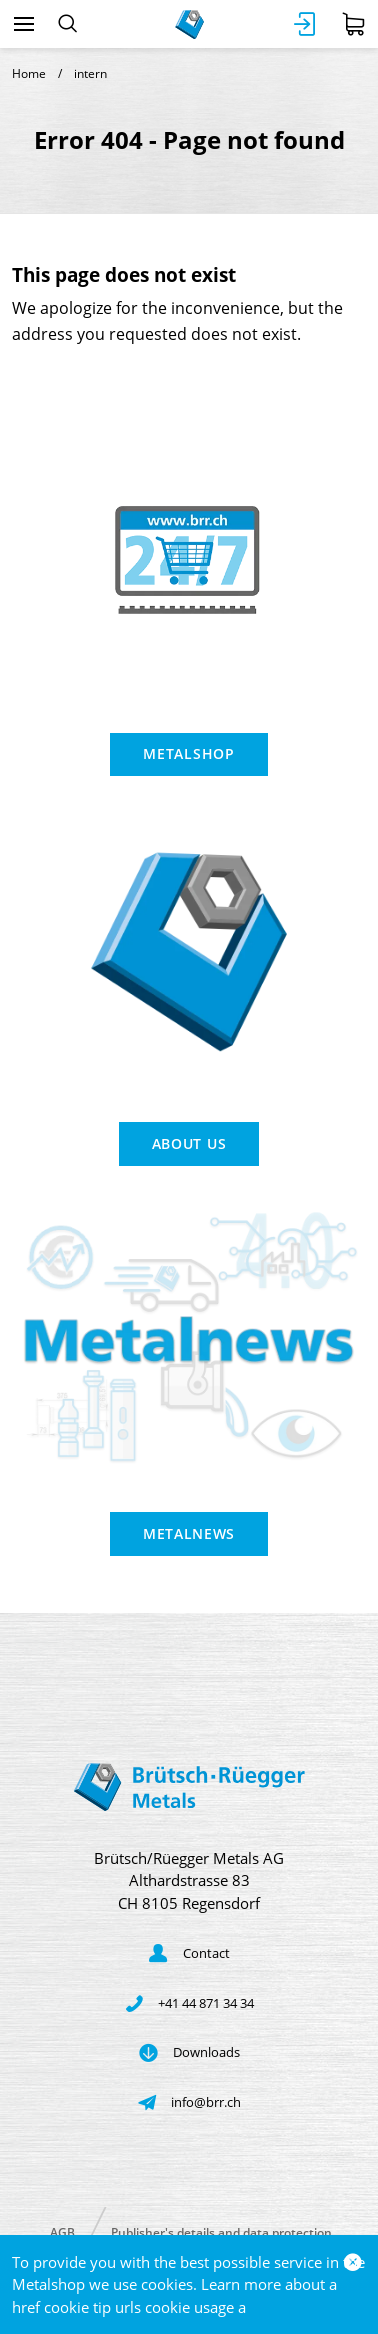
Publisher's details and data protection (221, 2231)
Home (29, 73)
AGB (62, 2231)
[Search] (67, 24)
